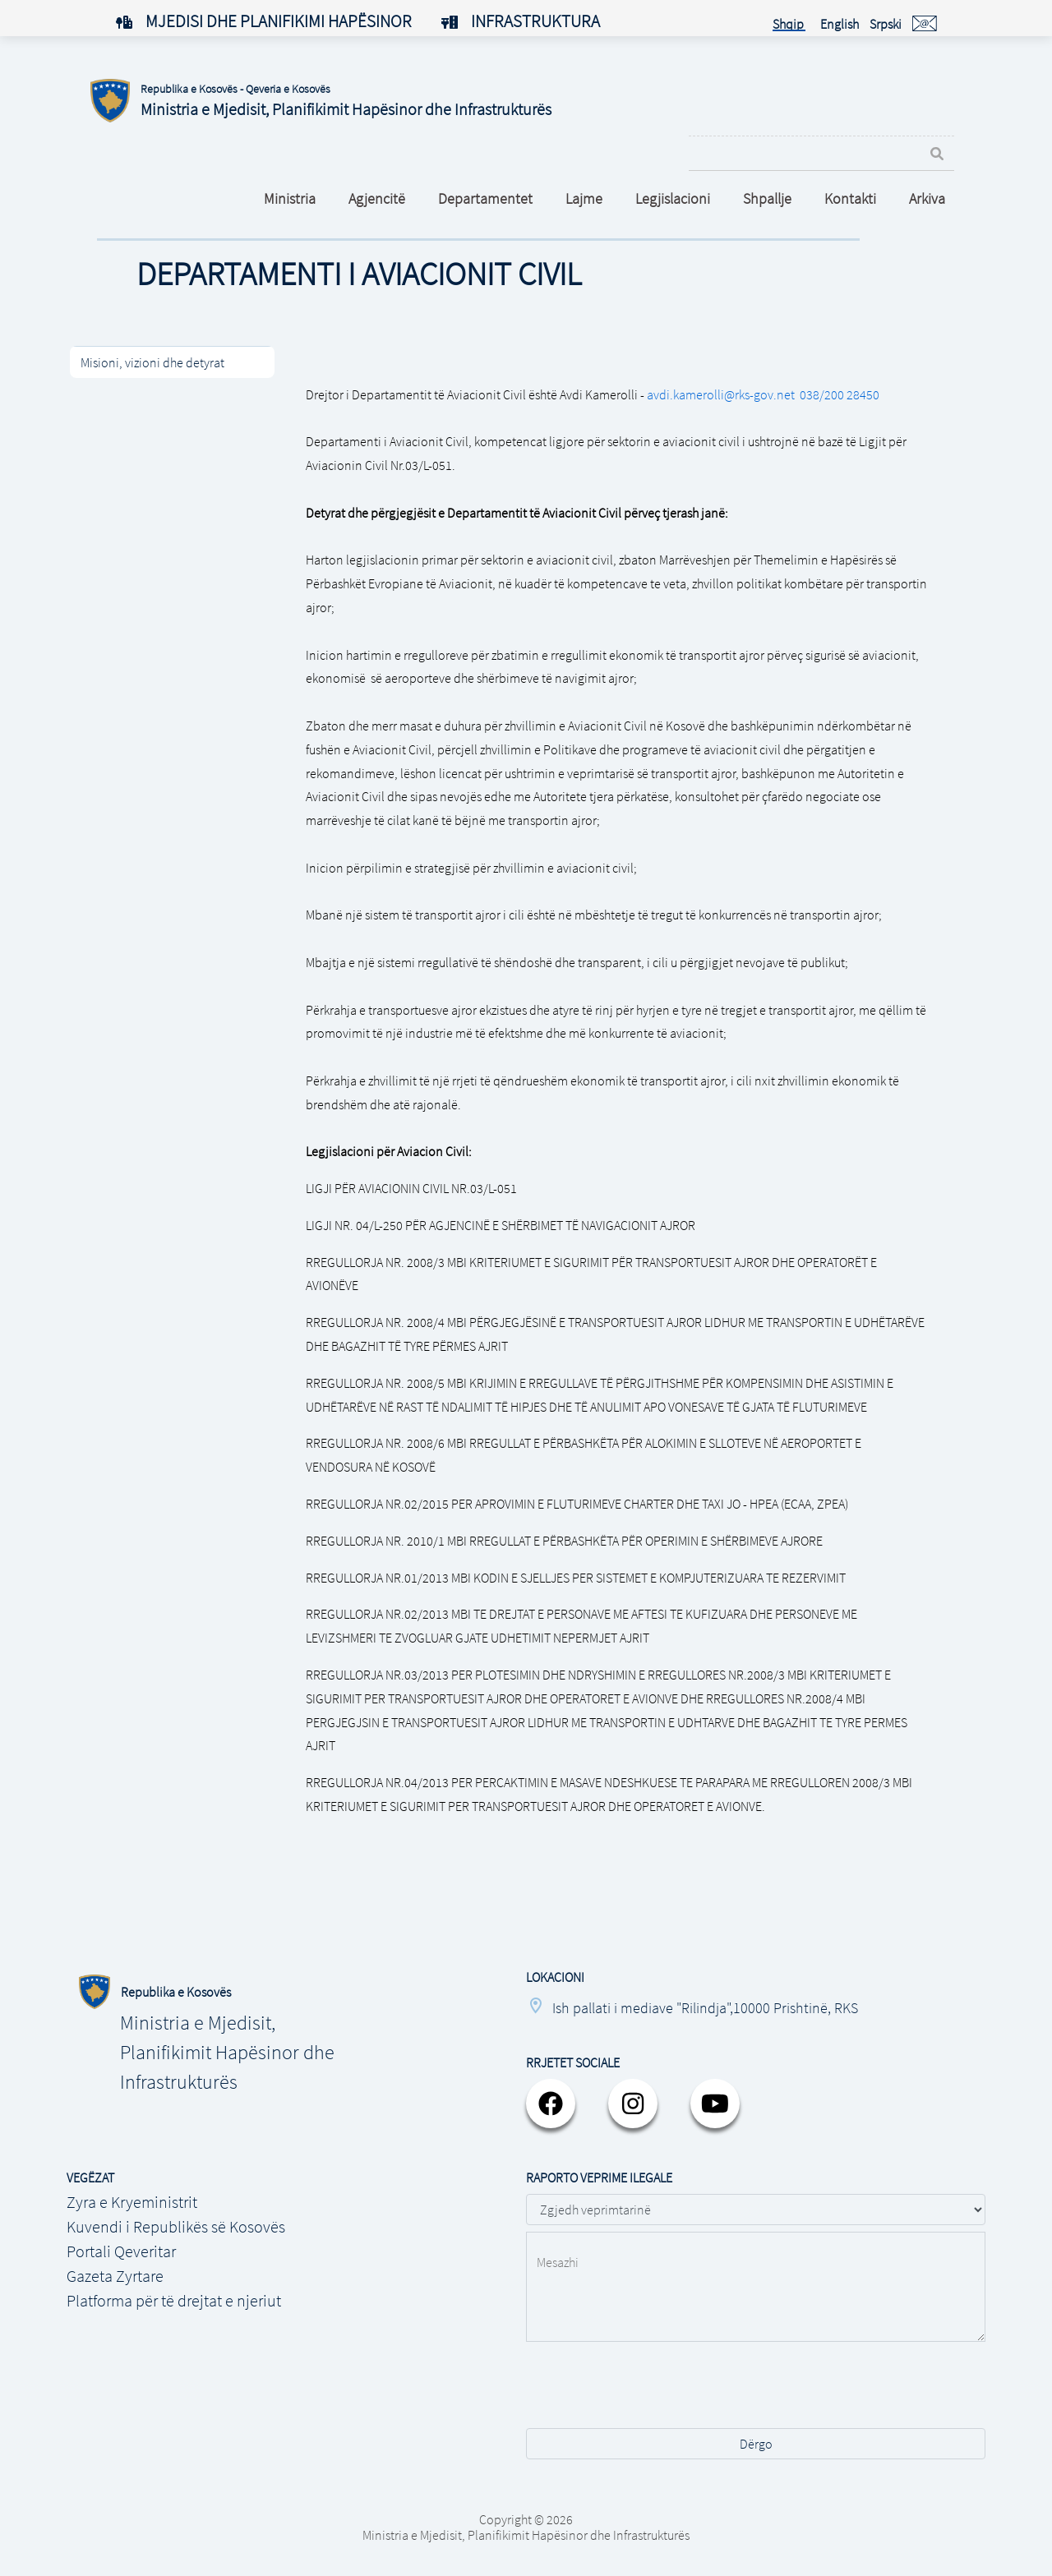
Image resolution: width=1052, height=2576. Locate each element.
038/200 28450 (839, 394)
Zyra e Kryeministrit (132, 2201)
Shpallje (767, 198)
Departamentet (485, 198)
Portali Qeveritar (121, 2251)
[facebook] (550, 2103)
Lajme (583, 198)
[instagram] (633, 2103)
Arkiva (927, 198)
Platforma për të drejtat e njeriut (174, 2300)
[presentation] (651, 2394)
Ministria (290, 198)
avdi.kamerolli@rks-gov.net (721, 394)
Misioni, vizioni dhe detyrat (152, 362)
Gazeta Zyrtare (115, 2275)
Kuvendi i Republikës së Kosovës (176, 2226)
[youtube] (715, 2103)
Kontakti (850, 198)
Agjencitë (376, 198)
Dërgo (756, 2443)
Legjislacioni (672, 198)
